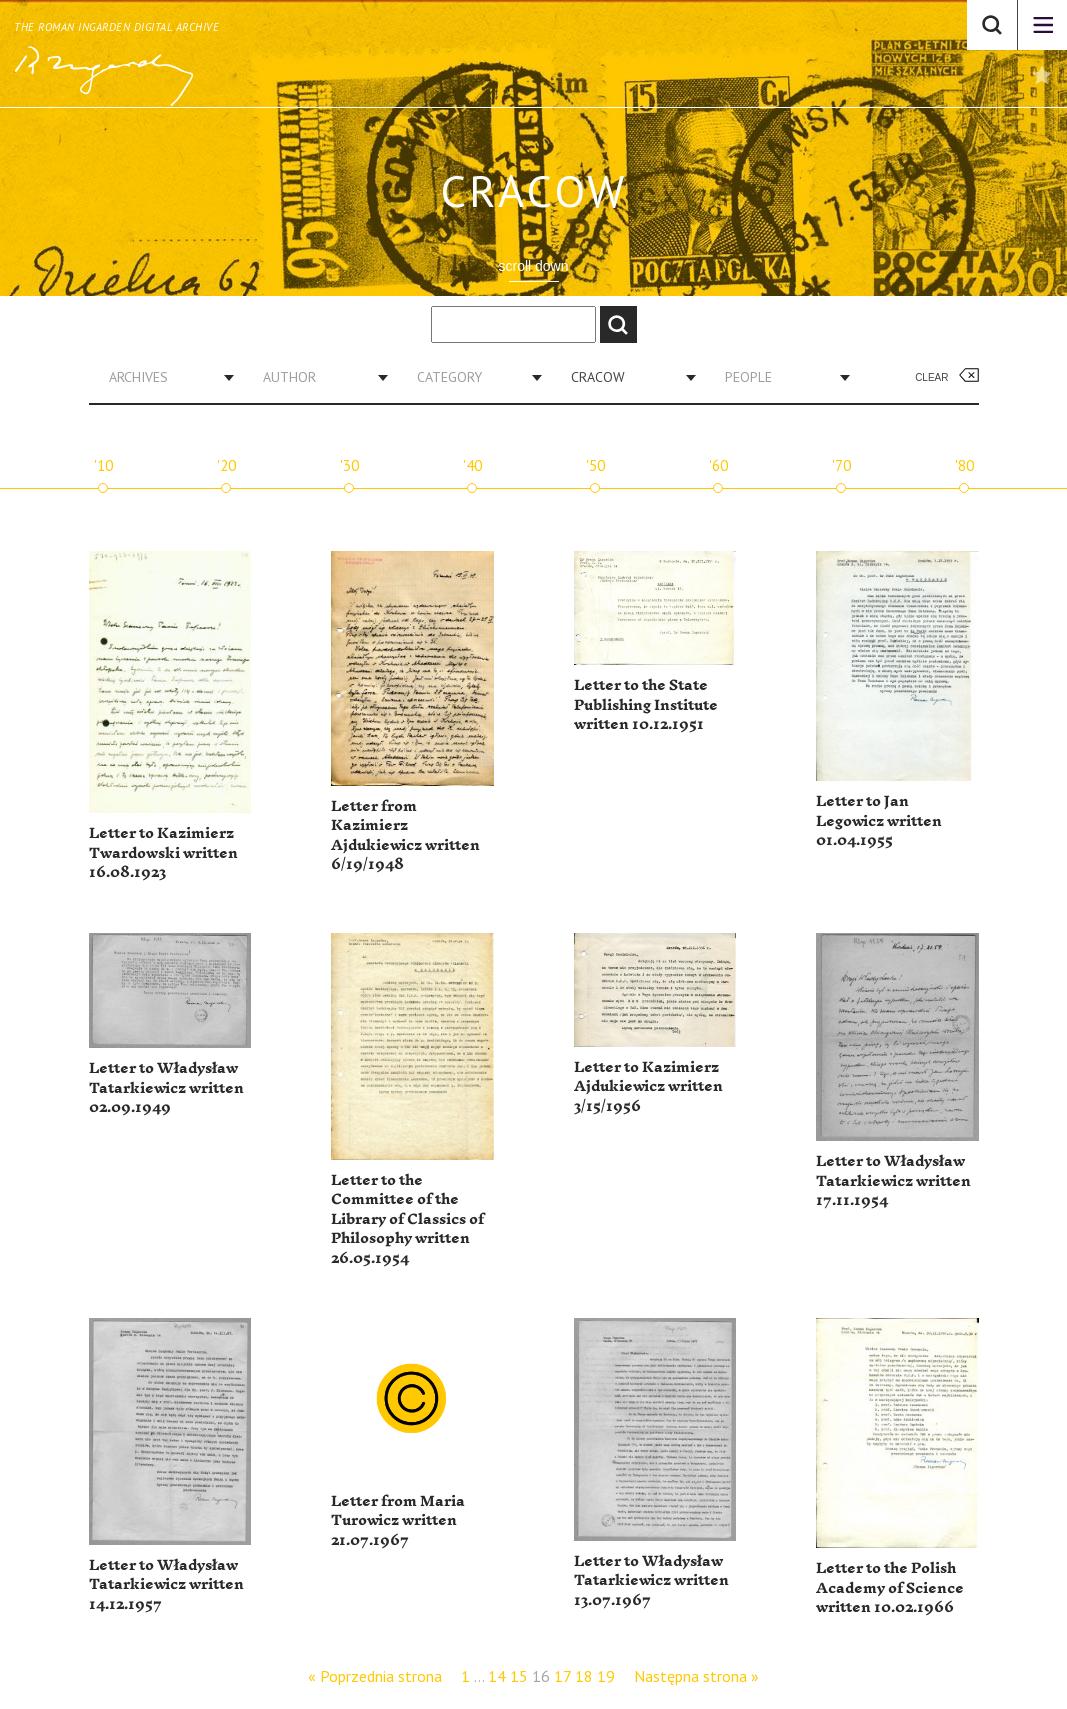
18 (584, 1676)
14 (497, 1676)
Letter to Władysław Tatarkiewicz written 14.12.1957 (166, 1585)
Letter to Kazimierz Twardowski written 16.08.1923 (163, 853)
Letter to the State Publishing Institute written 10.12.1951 (646, 705)
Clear (931, 377)
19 (606, 1676)
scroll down (533, 266)
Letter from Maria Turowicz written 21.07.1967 (398, 1521)
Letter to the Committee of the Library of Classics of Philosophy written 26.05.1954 (407, 1219)
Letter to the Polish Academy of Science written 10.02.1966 (890, 1588)
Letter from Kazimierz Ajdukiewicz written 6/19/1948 (405, 836)
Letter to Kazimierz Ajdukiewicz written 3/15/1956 (648, 1087)
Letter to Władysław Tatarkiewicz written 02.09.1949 (166, 1088)
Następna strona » (696, 1676)
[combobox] (164, 377)
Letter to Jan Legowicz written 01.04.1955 (879, 821)
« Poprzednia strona (375, 1676)
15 (519, 1676)
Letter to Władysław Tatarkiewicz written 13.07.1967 (651, 1581)
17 (562, 1676)
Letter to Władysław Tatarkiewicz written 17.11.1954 (893, 1181)
